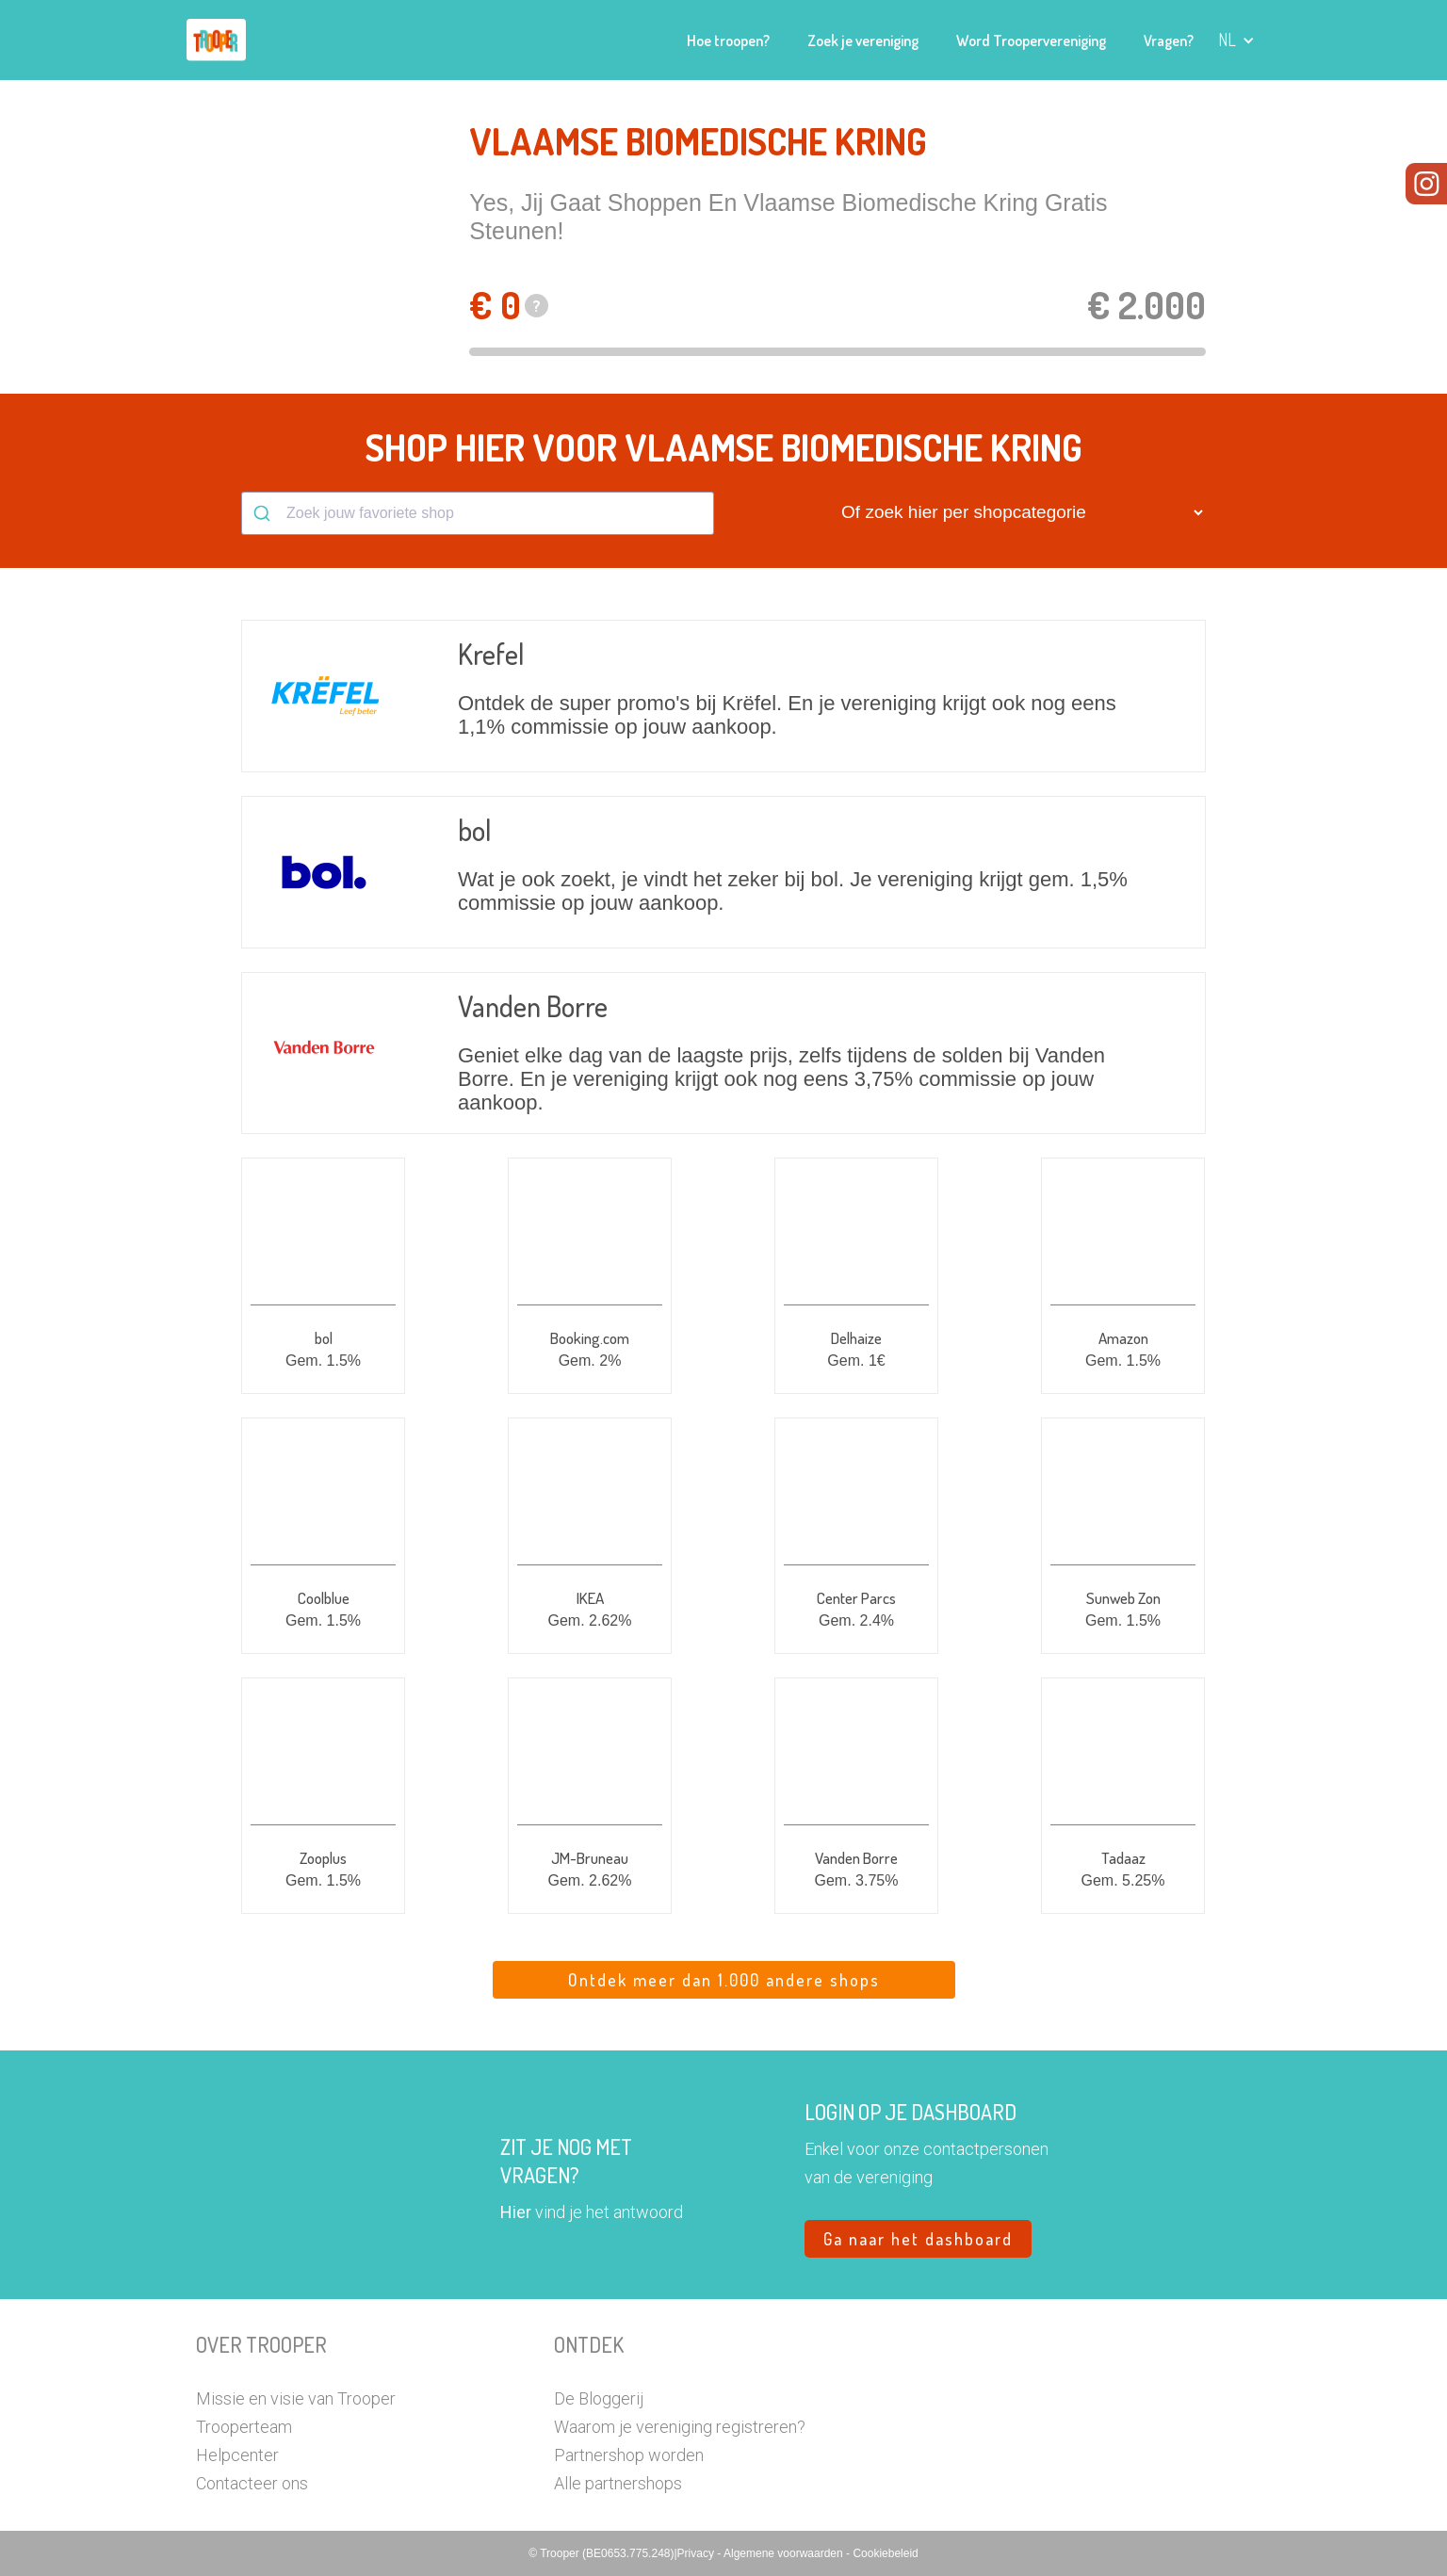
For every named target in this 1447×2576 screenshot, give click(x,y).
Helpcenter (237, 2455)
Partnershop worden (629, 2455)
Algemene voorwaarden (785, 2553)
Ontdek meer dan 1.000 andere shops (724, 1979)
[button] (1236, 40)
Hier (515, 2212)
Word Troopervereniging (1031, 40)
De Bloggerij (598, 2398)
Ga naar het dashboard (918, 2238)
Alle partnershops (618, 2483)
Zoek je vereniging (863, 40)
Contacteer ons (252, 2483)
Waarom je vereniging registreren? (679, 2427)
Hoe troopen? (728, 40)
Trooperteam (244, 2427)
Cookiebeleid (885, 2553)
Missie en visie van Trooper (296, 2398)
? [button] (537, 306)
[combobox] (477, 513)
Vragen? (1169, 40)
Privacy (697, 2553)
